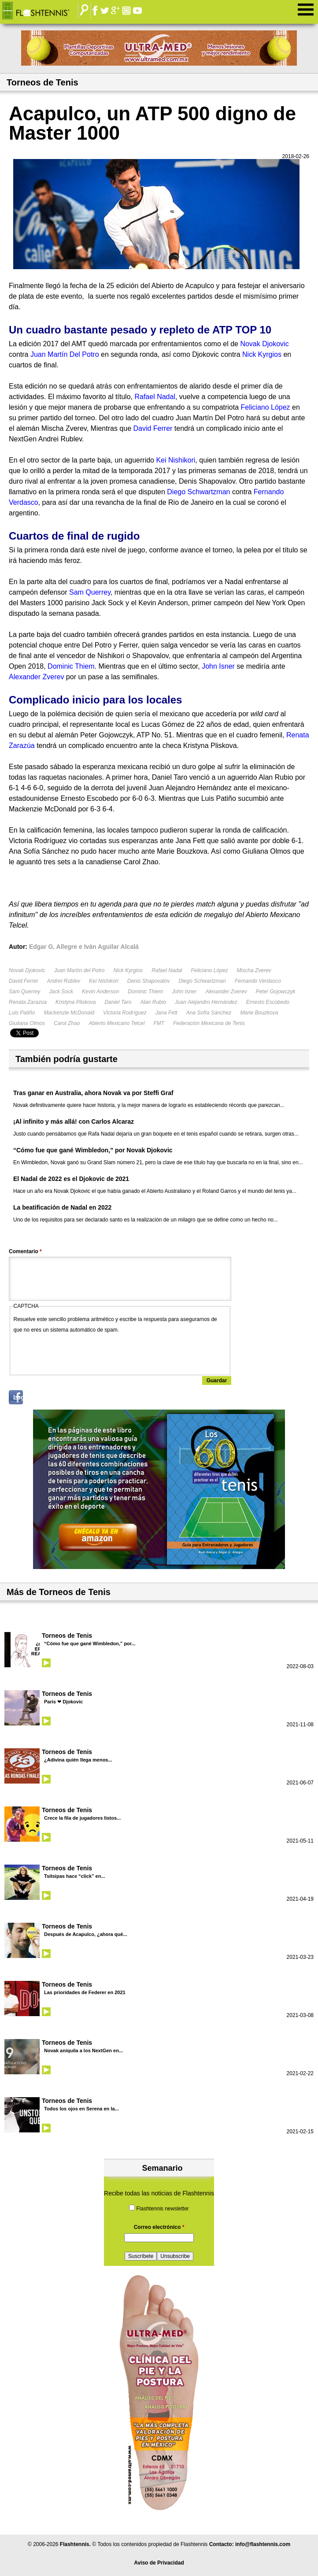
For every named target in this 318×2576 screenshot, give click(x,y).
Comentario (25, 1251)
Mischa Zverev (254, 970)
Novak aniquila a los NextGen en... (83, 2050)
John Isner (184, 991)
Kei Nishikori (103, 981)
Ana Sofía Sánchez (209, 1013)
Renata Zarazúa (28, 1002)
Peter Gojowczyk (275, 991)
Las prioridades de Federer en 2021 (85, 1992)
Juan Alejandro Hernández (206, 1002)
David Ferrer (23, 981)
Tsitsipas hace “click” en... (74, 1876)
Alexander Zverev (226, 991)
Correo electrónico (159, 2227)
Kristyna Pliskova (75, 1002)
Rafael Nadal (167, 970)
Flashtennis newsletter (162, 2209)
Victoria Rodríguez (125, 1013)
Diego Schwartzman (202, 981)
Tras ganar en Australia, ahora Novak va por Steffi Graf (93, 1092)
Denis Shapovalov (148, 981)
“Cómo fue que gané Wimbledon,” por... (90, 1643)
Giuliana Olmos (27, 1023)
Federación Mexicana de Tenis (209, 1023)
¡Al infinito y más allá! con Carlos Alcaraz (73, 1121)
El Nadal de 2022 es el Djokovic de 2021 (71, 1178)
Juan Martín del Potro (79, 970)
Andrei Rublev (63, 981)
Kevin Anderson (100, 991)
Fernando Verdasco (258, 981)
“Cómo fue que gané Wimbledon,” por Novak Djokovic (93, 1150)
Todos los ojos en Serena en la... (81, 2108)
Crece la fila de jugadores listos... (82, 1818)
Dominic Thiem (145, 991)
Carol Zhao (67, 1023)
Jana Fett (166, 1013)
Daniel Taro (117, 1002)
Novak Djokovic (27, 970)
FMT (158, 1023)
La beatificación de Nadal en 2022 (62, 1207)
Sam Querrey (24, 991)
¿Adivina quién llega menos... (78, 1759)
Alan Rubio (153, 1002)
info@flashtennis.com (262, 2544)
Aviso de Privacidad (159, 2563)
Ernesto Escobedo (267, 1002)
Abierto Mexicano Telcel (116, 1023)
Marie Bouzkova (259, 1013)
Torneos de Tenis (67, 1635)
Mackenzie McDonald (69, 1013)
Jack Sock (61, 991)
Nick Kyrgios (128, 970)
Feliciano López (209, 970)
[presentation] (81, 1352)
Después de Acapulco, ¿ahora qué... (85, 1934)
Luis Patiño (22, 1013)
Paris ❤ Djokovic (63, 1701)
